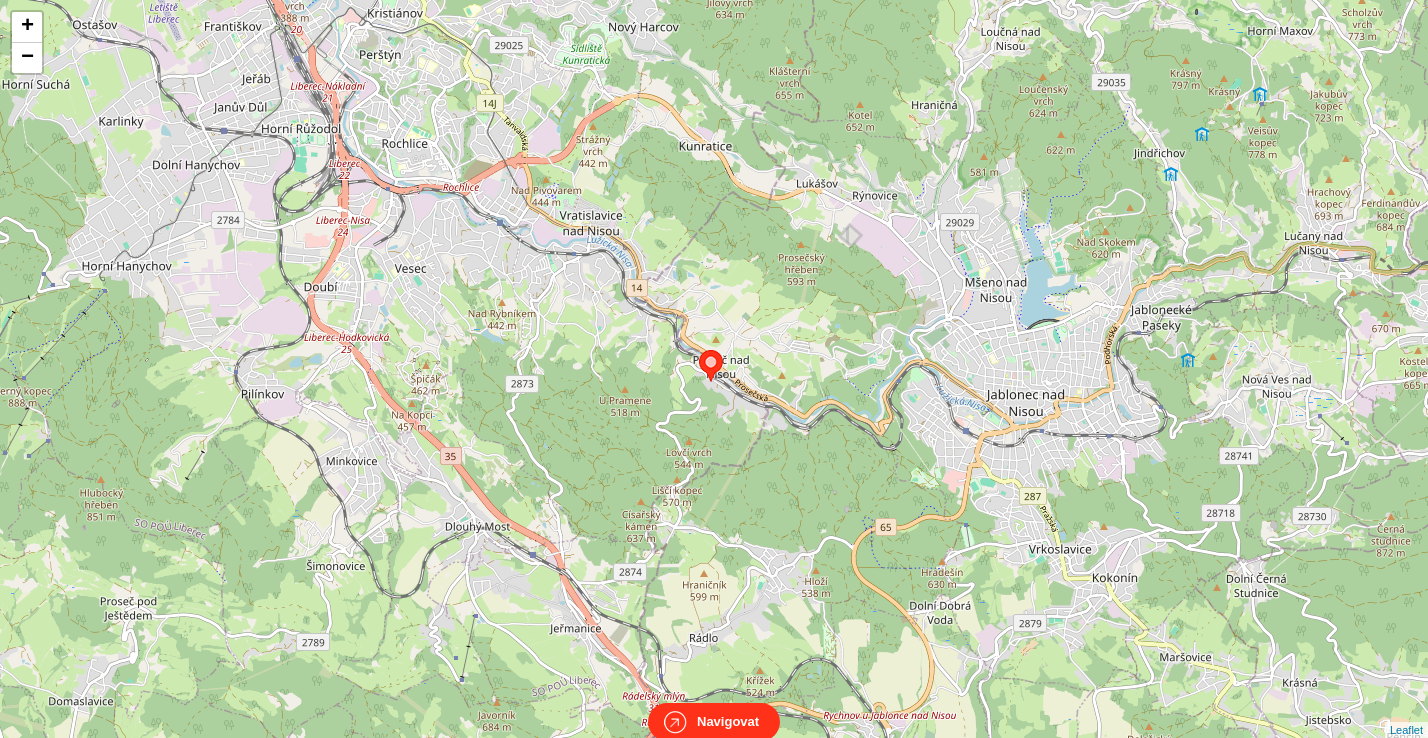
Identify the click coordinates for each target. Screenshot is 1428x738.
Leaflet (1406, 712)
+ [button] (27, 27)
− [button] (27, 58)
